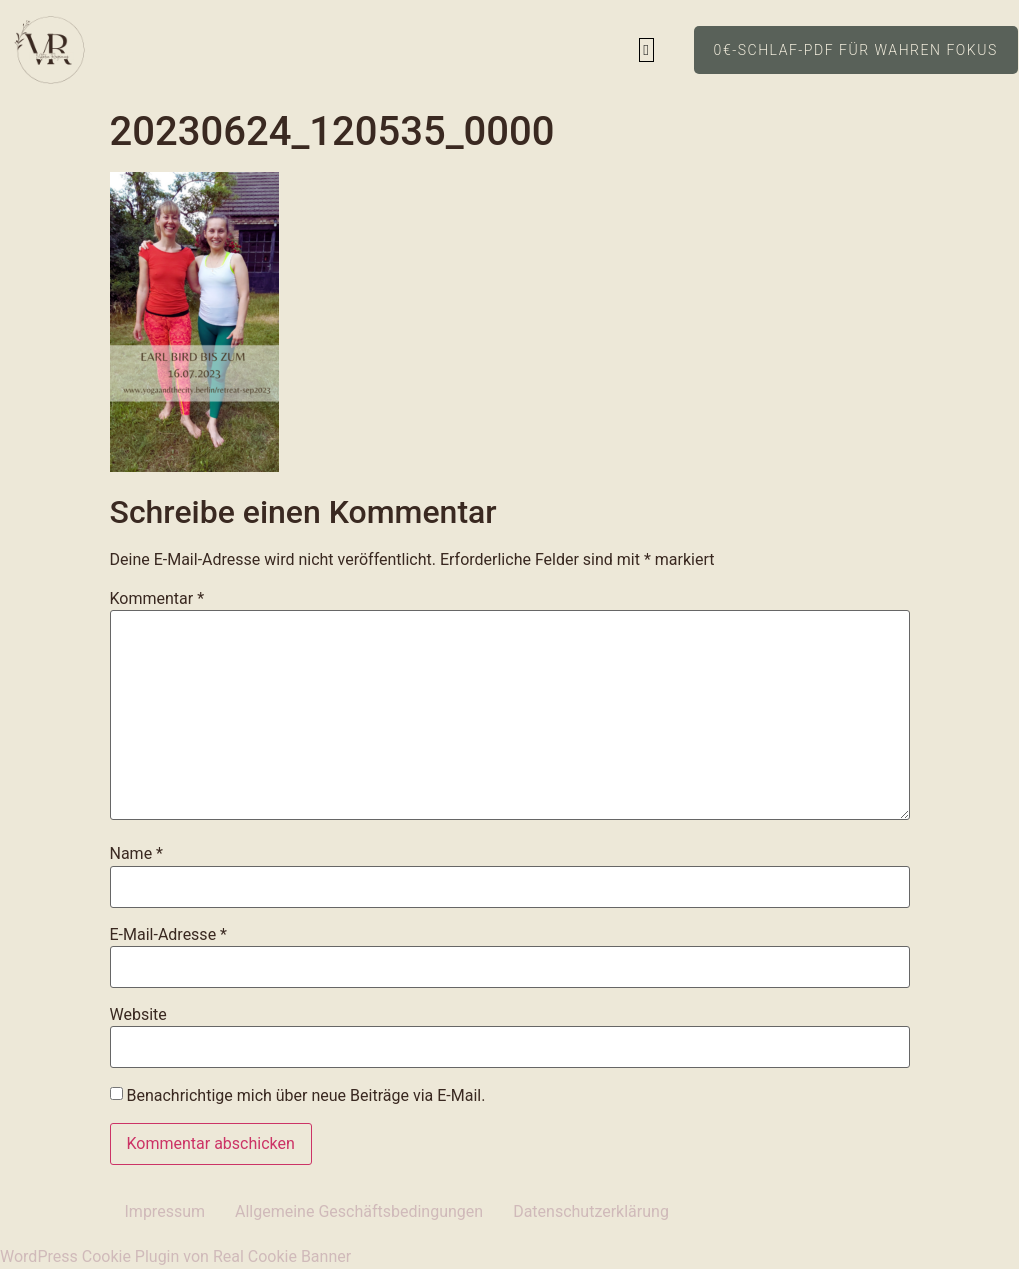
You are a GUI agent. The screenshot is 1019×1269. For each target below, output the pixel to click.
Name (137, 854)
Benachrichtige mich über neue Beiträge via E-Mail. (305, 1095)
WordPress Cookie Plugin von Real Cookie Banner (175, 1256)
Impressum (165, 1211)
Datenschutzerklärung (591, 1211)
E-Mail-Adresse (168, 935)
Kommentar (157, 599)
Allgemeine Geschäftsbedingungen (359, 1211)
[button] (646, 50)
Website (138, 1015)
